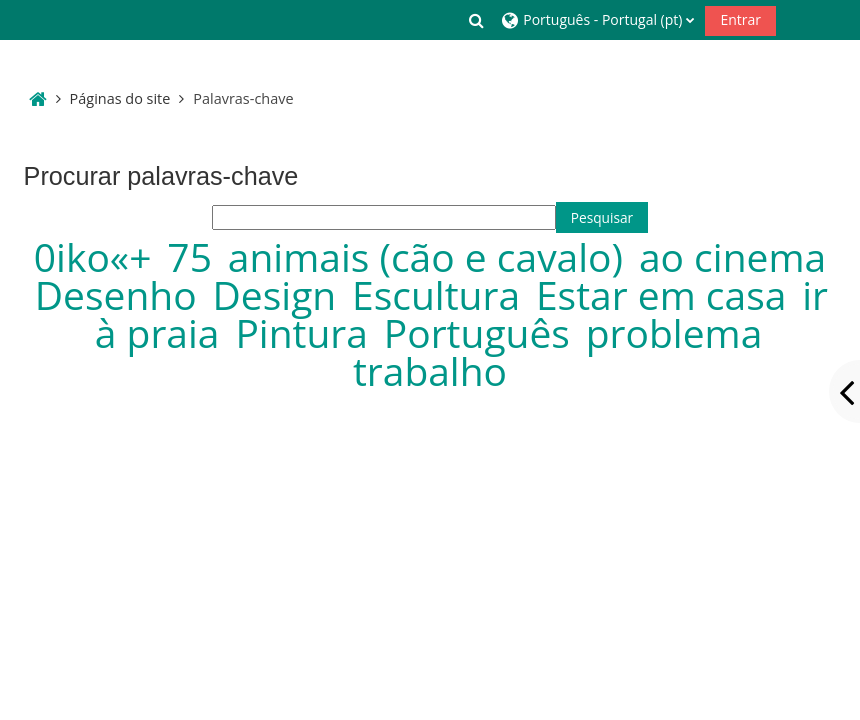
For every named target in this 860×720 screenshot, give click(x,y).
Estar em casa (666, 294)
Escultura (441, 294)
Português (482, 332)
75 (194, 256)
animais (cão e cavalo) (430, 256)
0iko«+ (98, 256)
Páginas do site (120, 98)
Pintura (306, 332)
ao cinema (732, 256)
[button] (477, 20)
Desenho (121, 294)
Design (280, 294)
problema (674, 332)
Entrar (740, 19)
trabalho (430, 370)
